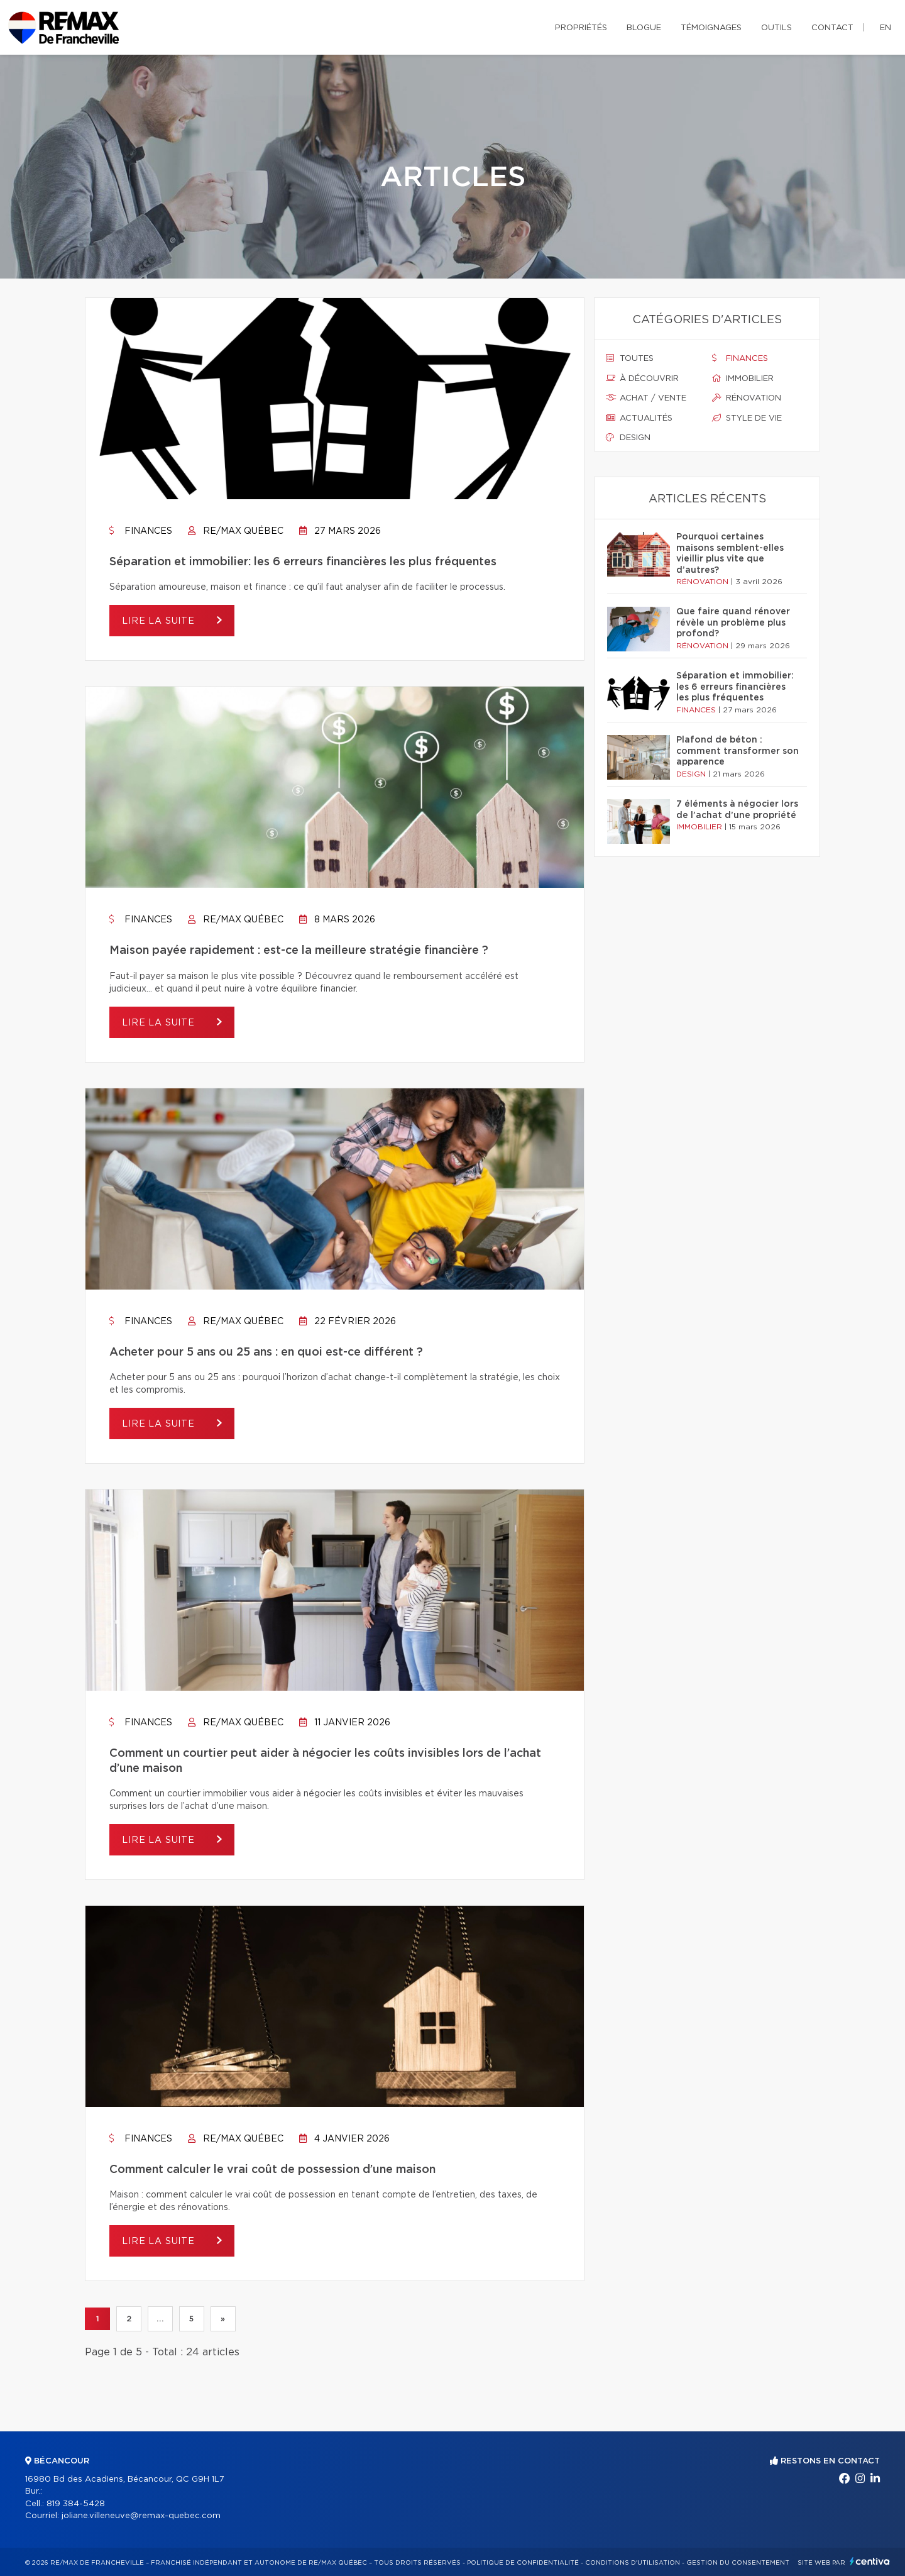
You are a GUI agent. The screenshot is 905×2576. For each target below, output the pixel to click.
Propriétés (581, 28)
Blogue (644, 28)
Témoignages (711, 28)
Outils (776, 28)
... (159, 2319)
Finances (140, 531)
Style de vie (747, 418)
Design (628, 437)
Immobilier (743, 378)
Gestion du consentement (737, 2563)
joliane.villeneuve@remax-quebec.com (141, 2516)
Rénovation (746, 398)
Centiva (870, 2561)
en (885, 28)
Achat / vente (646, 398)
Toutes (630, 358)
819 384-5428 (76, 2504)
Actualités (639, 418)
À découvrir (642, 378)
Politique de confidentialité (523, 2563)
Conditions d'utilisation (632, 2563)
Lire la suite (160, 621)
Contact (832, 28)
